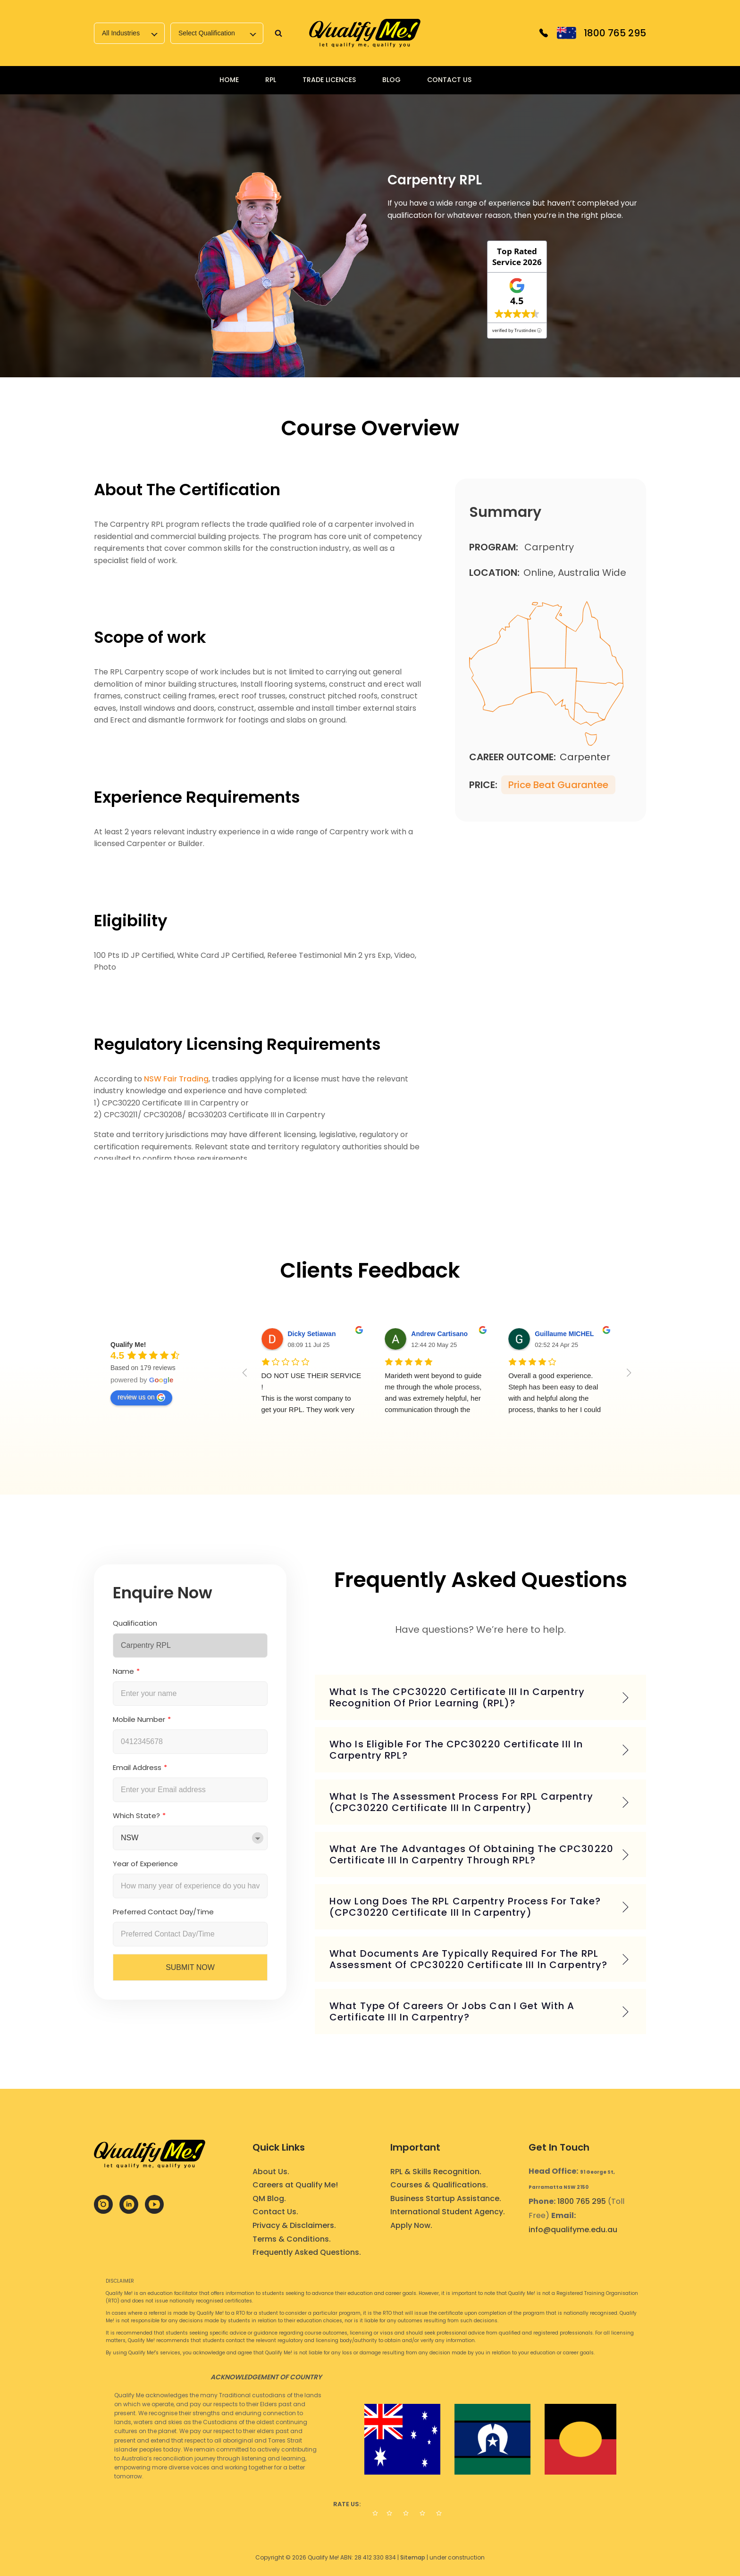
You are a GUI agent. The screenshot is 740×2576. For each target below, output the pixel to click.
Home (229, 79)
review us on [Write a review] (141, 1397)
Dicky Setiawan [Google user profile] (312, 1334)
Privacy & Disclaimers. (294, 2225)
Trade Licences (329, 79)
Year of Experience (145, 1864)
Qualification (135, 1623)
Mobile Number (142, 1719)
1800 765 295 (581, 2201)
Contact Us (449, 79)
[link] (364, 33)
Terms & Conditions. (291, 2239)
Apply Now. (411, 2225)
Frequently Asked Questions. (306, 2252)
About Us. (270, 2171)
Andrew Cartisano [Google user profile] (439, 1334)
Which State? (139, 1815)
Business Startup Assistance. (445, 2198)
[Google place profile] (128, 1344)
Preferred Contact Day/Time (163, 1912)
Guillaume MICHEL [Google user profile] (564, 1334)
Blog (391, 79)
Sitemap (412, 2557)
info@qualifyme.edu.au (573, 2229)
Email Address (140, 1767)
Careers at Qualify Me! (295, 2184)
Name (126, 1671)
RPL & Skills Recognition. (435, 2171)
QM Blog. (269, 2198)
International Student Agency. (447, 2211)
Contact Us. (275, 2211)
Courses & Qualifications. (439, 2184)
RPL (270, 79)
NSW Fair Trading (176, 1078)
